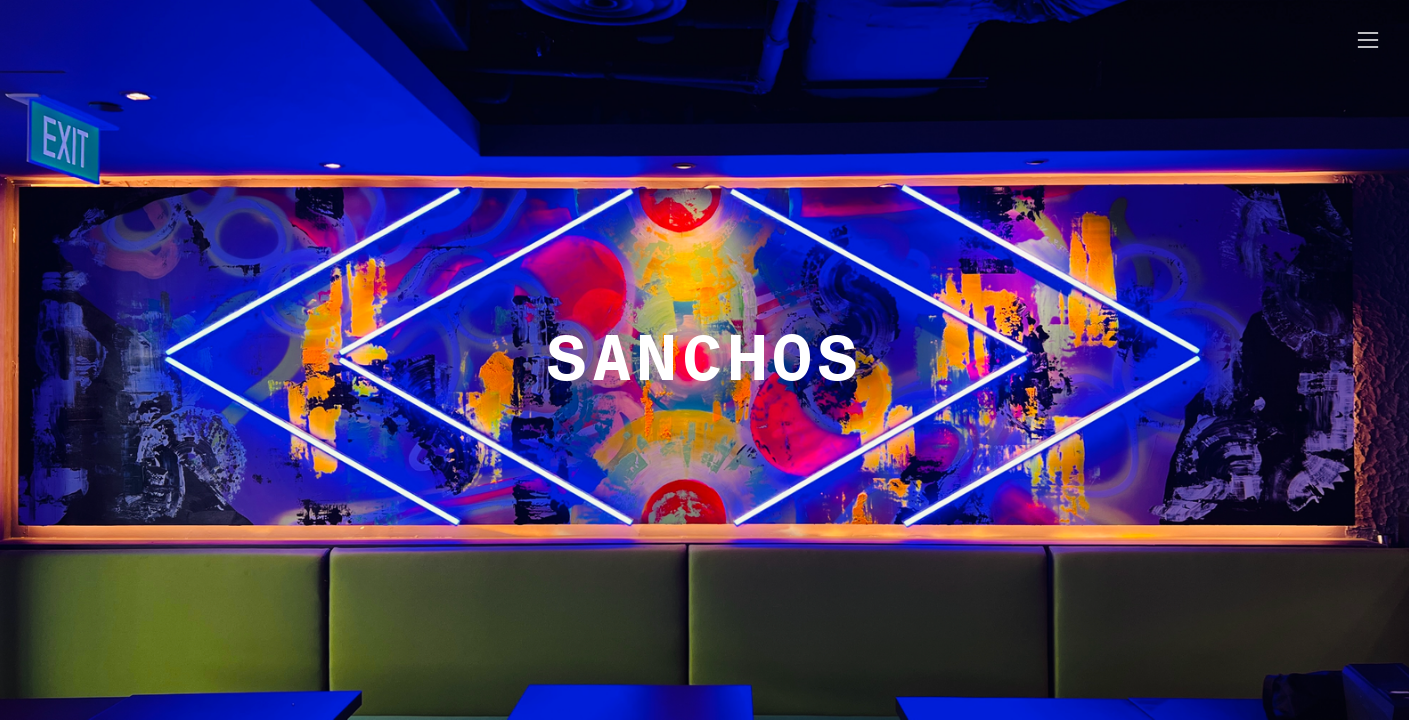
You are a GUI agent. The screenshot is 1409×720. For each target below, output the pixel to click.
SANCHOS (704, 359)
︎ (1368, 40)
